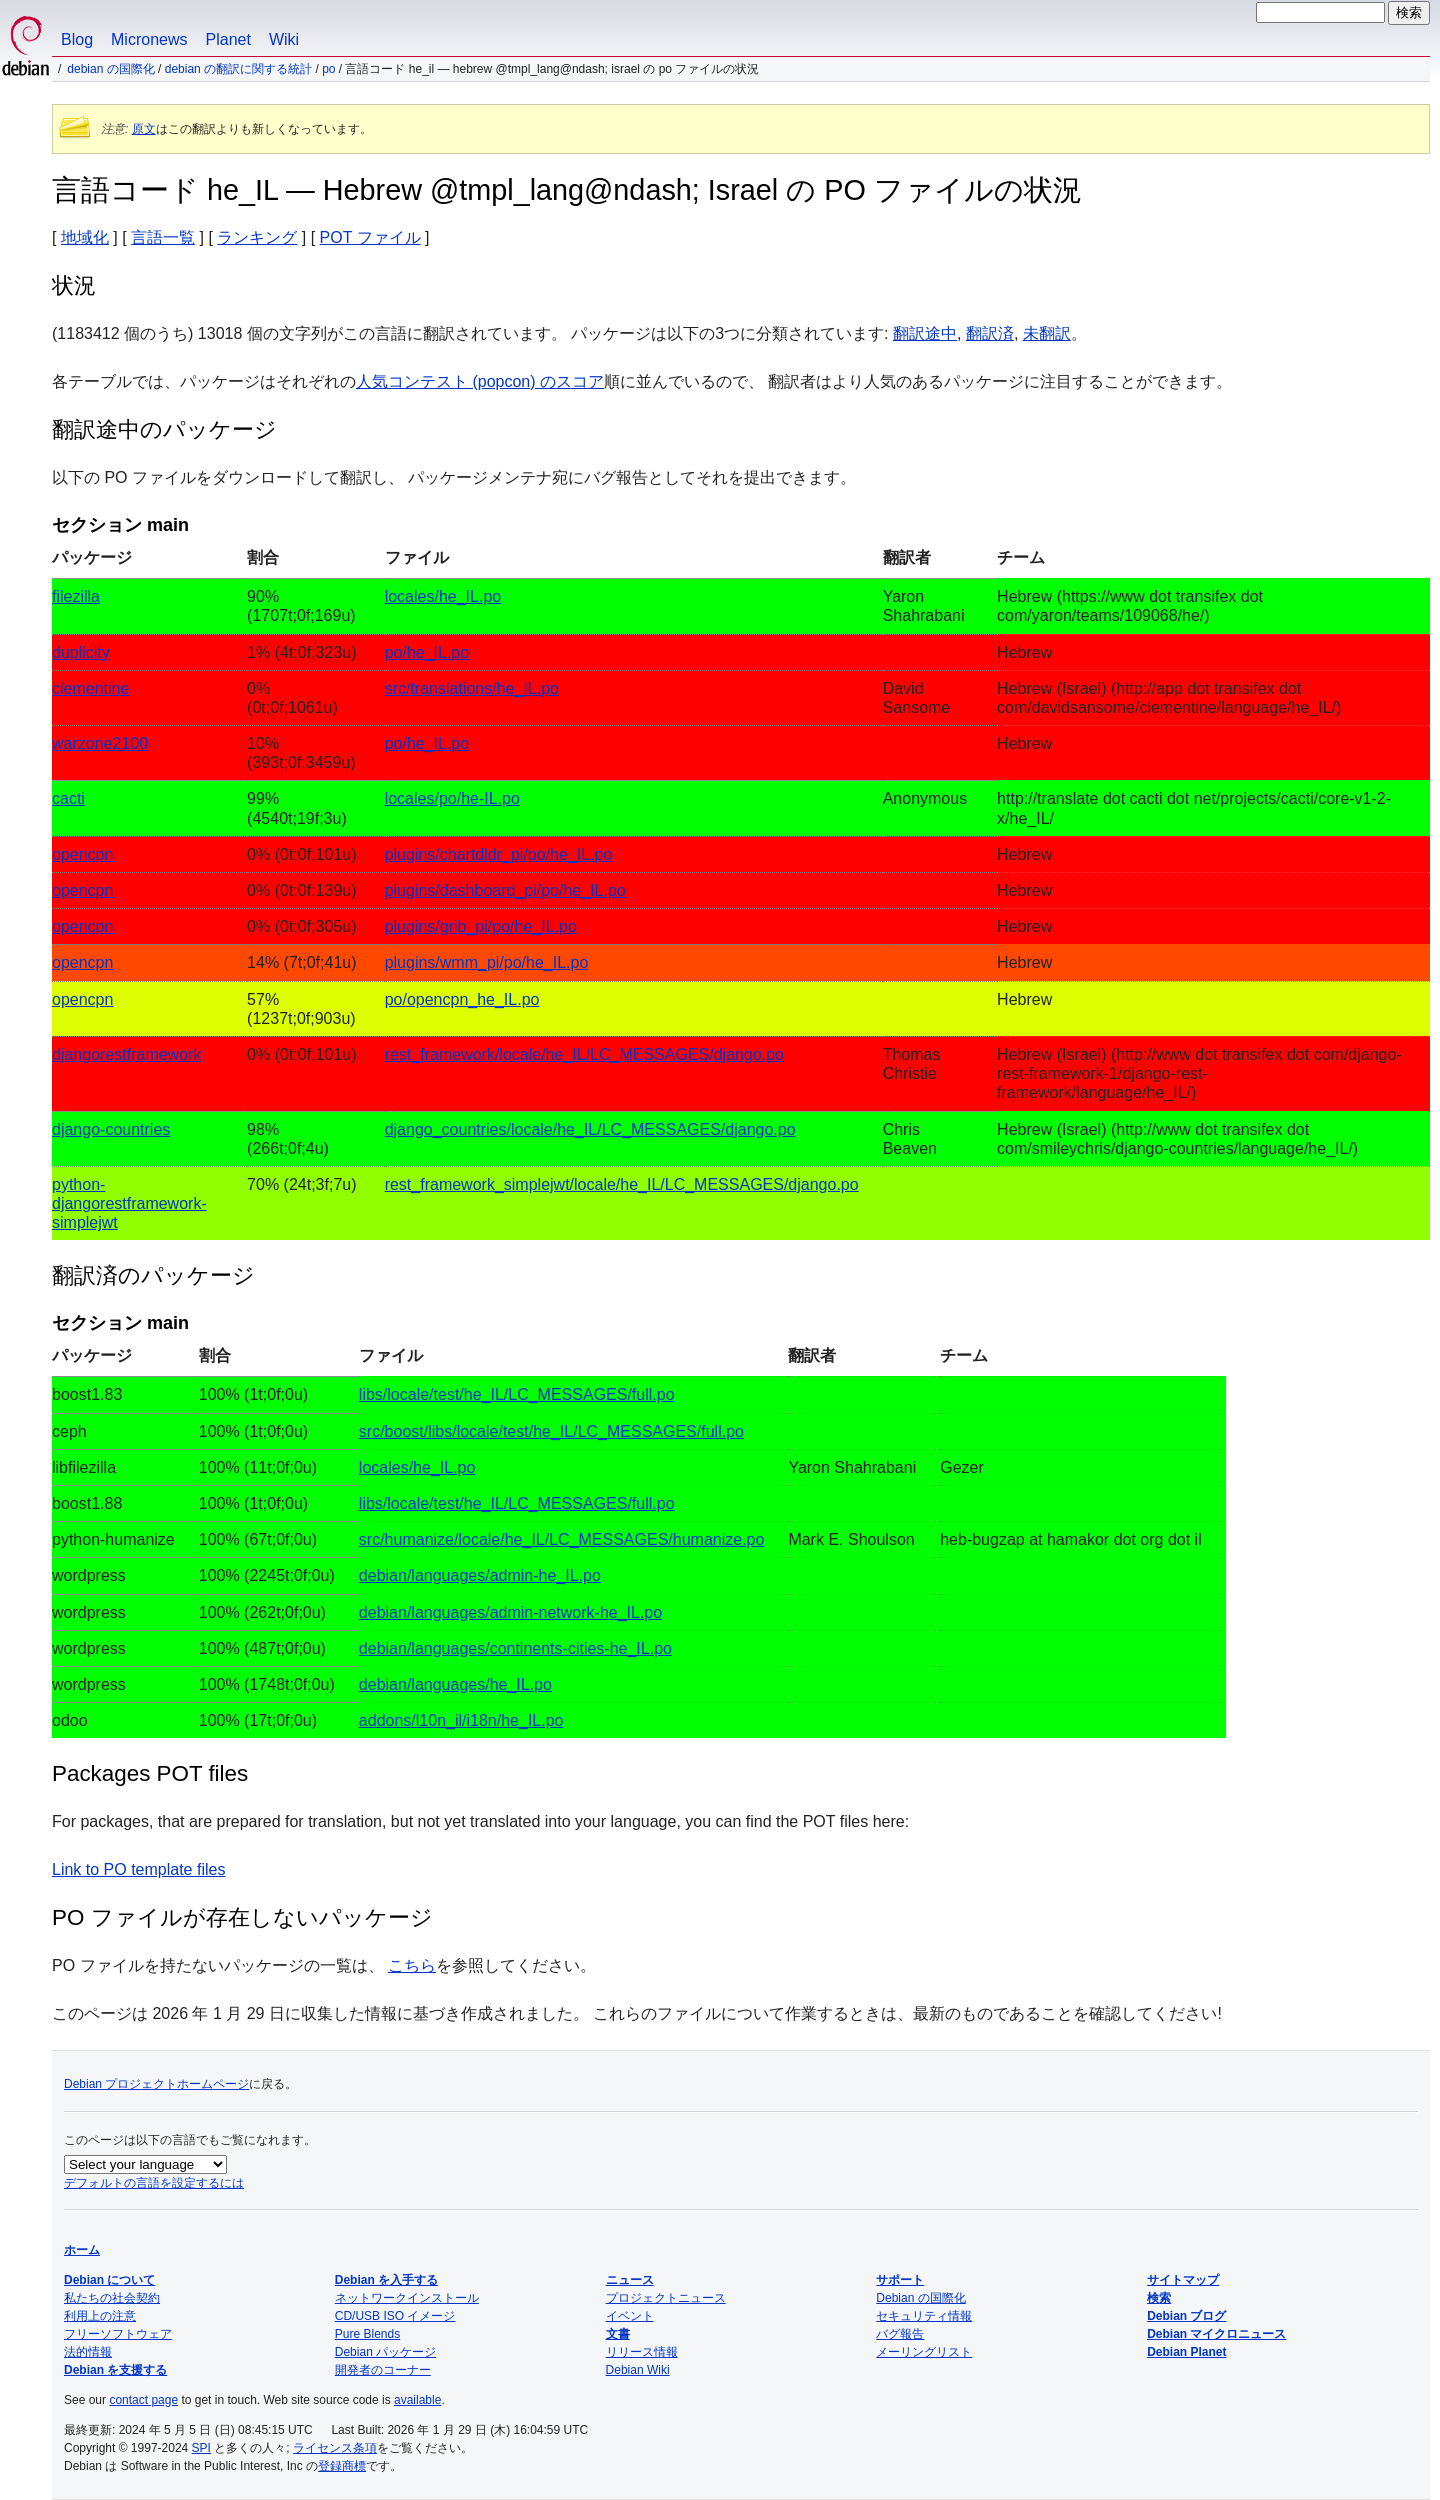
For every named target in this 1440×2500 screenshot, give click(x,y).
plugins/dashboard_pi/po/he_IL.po (505, 890)
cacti (68, 798)
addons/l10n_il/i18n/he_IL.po (461, 1720)
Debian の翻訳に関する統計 (238, 69)
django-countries (111, 1129)
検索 (1159, 2298)
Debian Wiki (638, 2370)
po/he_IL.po (427, 652)
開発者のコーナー (383, 2370)
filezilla (76, 596)
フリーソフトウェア (118, 2334)
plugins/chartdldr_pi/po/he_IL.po (499, 854)
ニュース (630, 2280)
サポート (900, 2280)
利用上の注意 (100, 2316)
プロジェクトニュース (666, 2298)
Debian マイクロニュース (1216, 2334)
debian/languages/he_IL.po (455, 1684)
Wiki (284, 39)
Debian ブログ (1186, 2316)
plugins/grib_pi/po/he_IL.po (481, 926)
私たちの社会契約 (112, 2298)
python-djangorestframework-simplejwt (129, 1203)
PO (328, 69)
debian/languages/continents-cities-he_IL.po (515, 1648)
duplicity (81, 652)
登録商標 (342, 2466)
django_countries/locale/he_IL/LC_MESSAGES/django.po (590, 1129)
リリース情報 (642, 2352)
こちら (412, 1965)
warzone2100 (100, 743)
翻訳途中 (925, 333)
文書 (618, 2334)
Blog (77, 39)
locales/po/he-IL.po (452, 798)
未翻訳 (1047, 333)
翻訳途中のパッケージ (164, 429)
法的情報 (88, 2352)
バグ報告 (900, 2334)
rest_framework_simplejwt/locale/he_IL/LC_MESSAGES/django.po (622, 1184)
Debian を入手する (386, 2280)
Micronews (149, 39)
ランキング (257, 237)
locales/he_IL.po (443, 596)
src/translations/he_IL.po (472, 688)
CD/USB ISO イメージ (395, 2316)
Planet (228, 39)
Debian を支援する (115, 2370)
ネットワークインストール (407, 2298)
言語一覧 (163, 237)
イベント (630, 2316)
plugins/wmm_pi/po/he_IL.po (487, 962)
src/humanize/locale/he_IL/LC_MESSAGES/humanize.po (562, 1539)
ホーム (82, 2250)
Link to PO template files (138, 1869)
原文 (144, 129)
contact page (143, 2400)
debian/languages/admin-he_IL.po (480, 1575)
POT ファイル (370, 237)
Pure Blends (367, 2334)
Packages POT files (150, 1773)
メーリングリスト (924, 2352)
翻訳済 (990, 333)
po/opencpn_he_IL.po (462, 999)
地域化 (85, 237)
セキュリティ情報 (924, 2316)
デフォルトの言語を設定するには (154, 2183)
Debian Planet (1186, 2352)
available (417, 2400)
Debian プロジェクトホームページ (156, 2084)
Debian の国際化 (110, 69)
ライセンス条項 (335, 2448)
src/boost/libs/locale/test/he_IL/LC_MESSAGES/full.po (551, 1431)
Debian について (109, 2280)
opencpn (82, 854)
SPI (201, 2448)
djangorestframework (126, 1054)
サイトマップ (1183, 2280)
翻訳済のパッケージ (153, 1275)
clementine (90, 688)
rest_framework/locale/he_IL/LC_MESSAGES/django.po (584, 1054)
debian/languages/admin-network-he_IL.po (510, 1612)
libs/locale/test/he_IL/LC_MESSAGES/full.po (517, 1394)
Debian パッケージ (385, 2352)
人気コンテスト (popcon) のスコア (480, 381)
